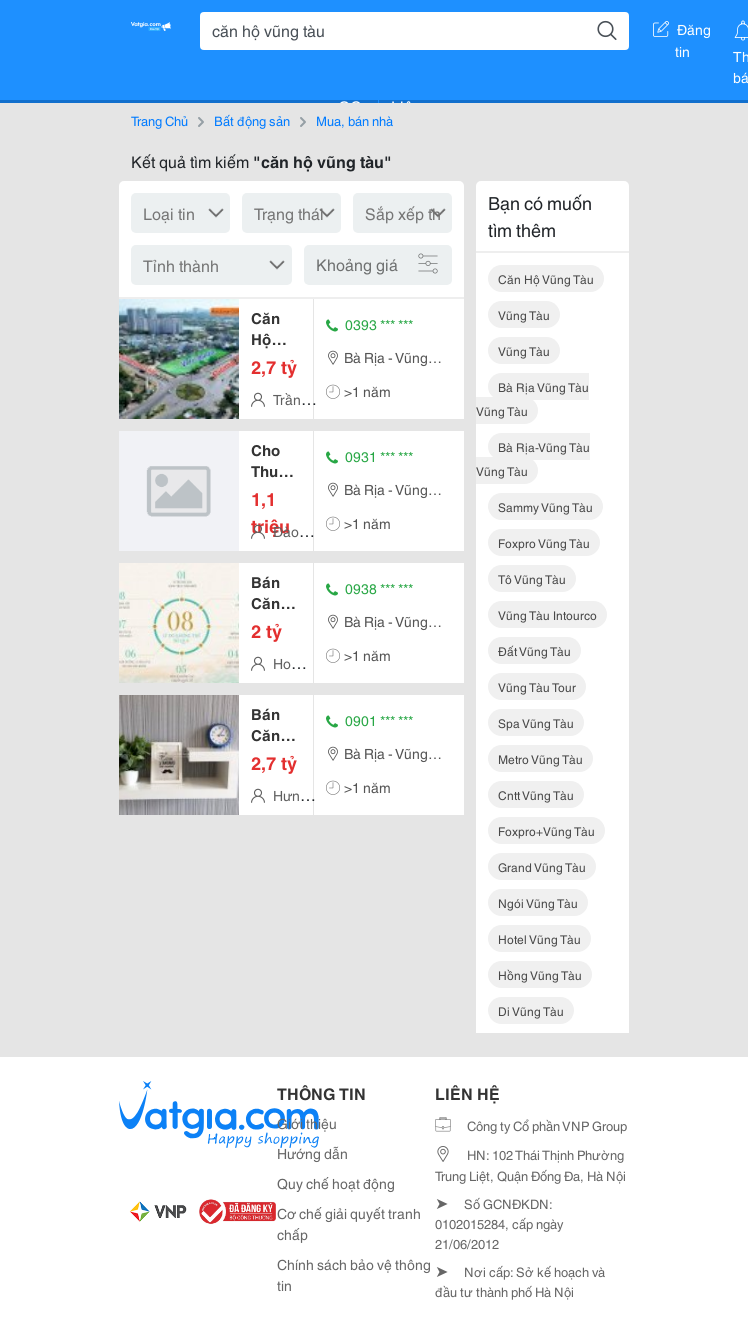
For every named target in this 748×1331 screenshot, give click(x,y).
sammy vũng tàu (545, 506)
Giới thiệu (307, 1123)
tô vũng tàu (532, 578)
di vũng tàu (531, 1010)
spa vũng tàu (536, 722)
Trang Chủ (159, 120)
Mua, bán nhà (354, 120)
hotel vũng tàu (539, 938)
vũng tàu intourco (547, 614)
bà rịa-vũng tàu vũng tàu (533, 458)
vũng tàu (524, 314)
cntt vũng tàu (536, 794)
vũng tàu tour (537, 686)
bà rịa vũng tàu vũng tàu (532, 398)
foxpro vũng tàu (544, 542)
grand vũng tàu (542, 866)
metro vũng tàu (540, 758)
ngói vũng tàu (538, 902)
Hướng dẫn (312, 1153)
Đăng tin (682, 33)
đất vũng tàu (534, 650)
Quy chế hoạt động (336, 1183)
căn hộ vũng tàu (546, 278)
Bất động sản (252, 120)
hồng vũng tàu (540, 974)
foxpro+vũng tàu (546, 830)
